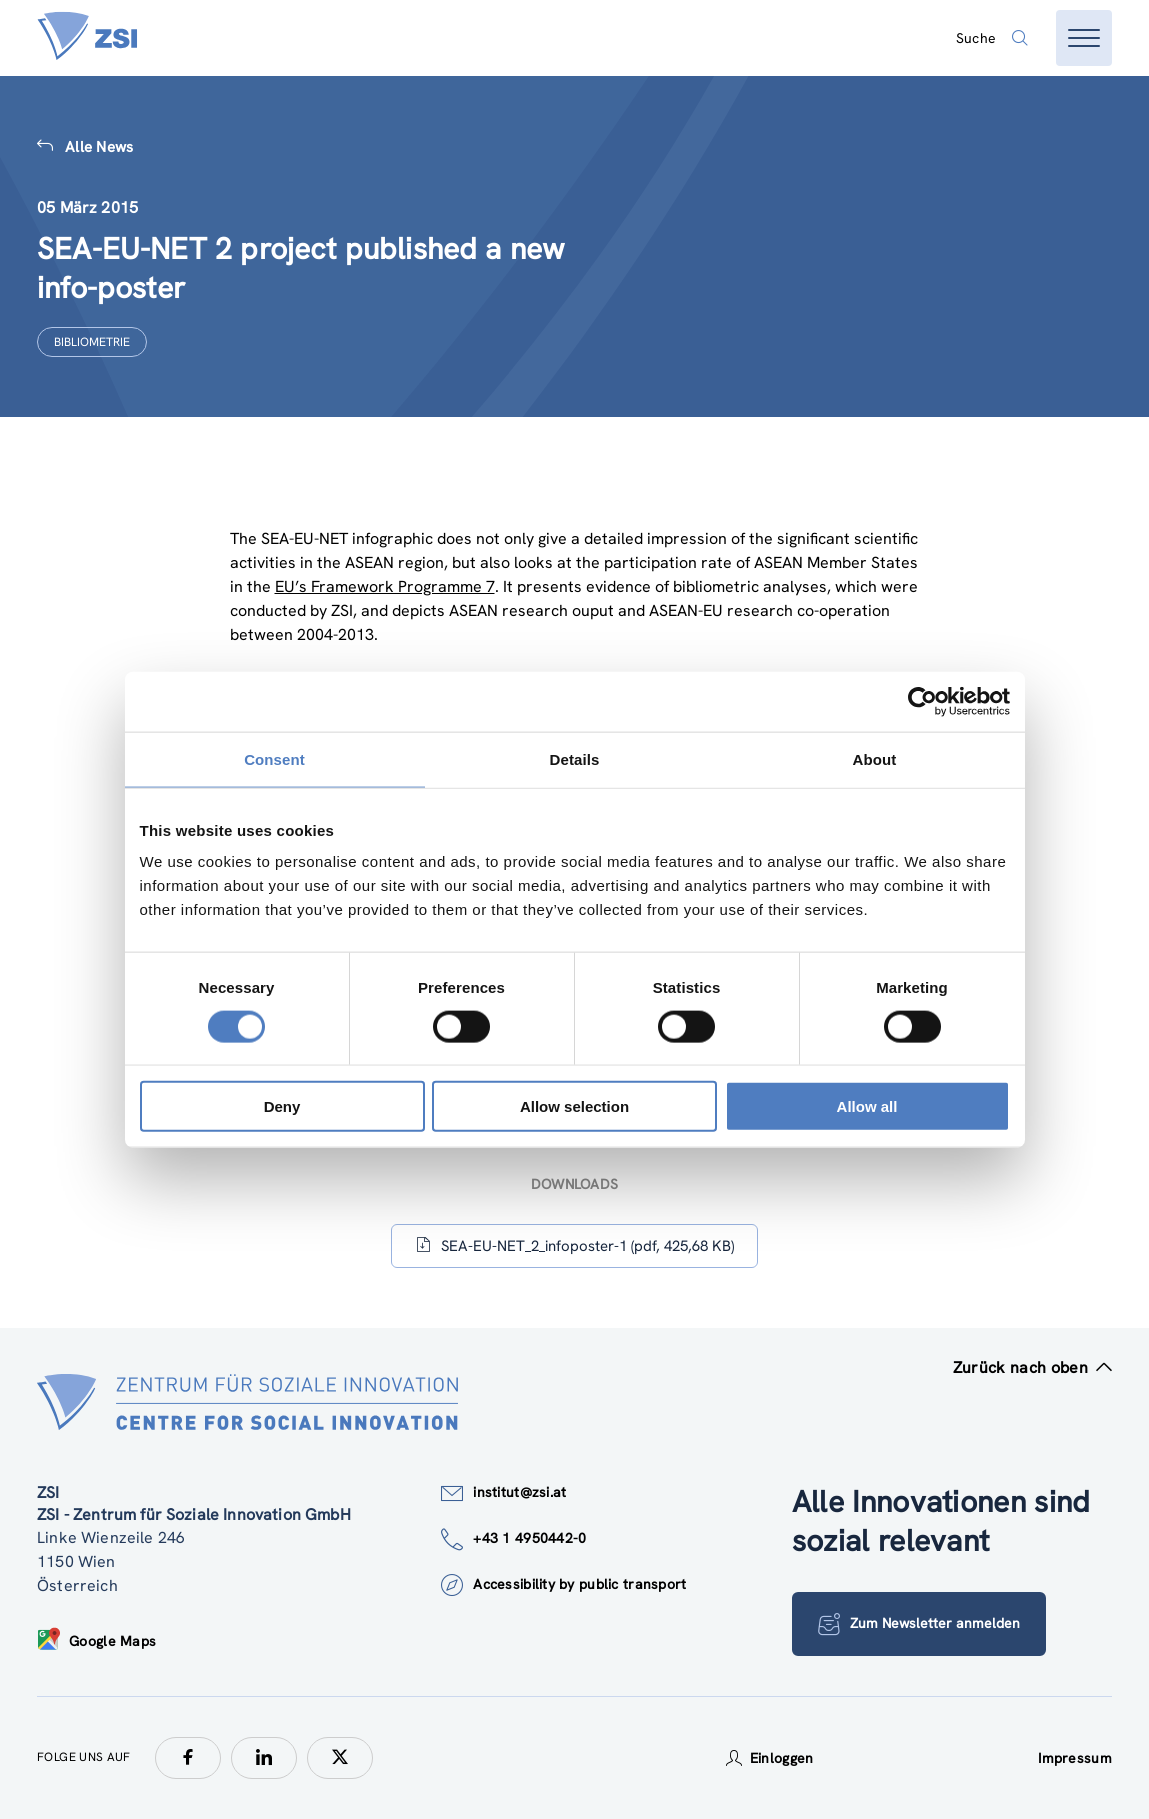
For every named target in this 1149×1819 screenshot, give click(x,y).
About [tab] (875, 758)
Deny (282, 1106)
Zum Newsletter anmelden (920, 1624)
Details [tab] (575, 758)
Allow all (867, 1106)
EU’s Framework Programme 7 (385, 586)
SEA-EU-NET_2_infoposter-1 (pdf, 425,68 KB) (575, 1246)
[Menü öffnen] (1084, 38)
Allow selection (574, 1106)
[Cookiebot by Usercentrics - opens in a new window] (922, 701)
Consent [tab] (274, 758)
